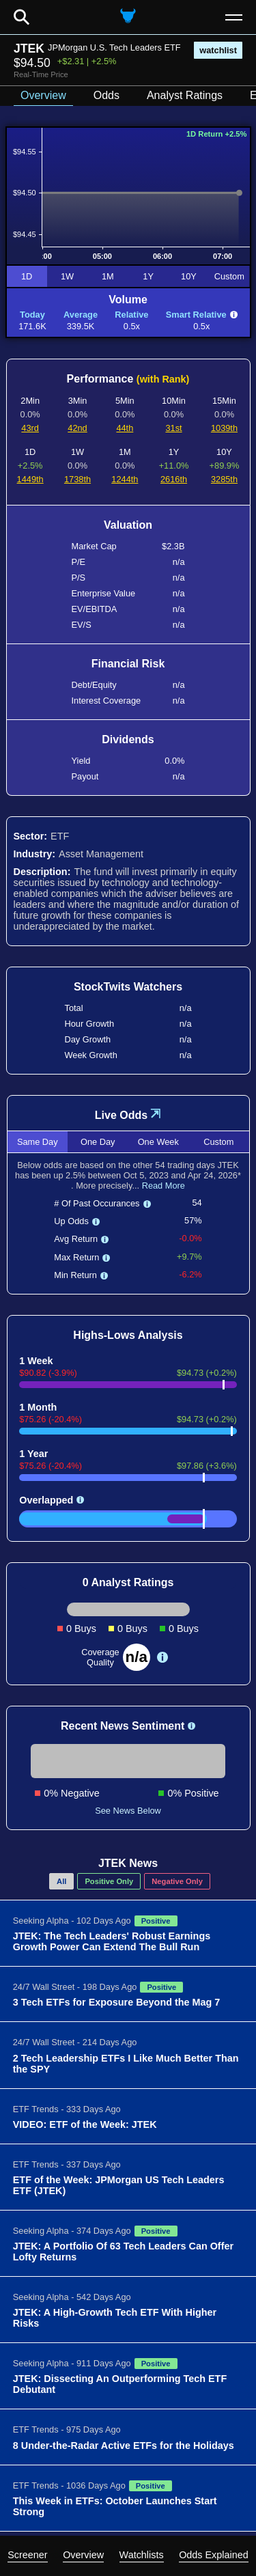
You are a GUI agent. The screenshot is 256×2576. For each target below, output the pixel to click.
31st (173, 428)
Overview (83, 2554)
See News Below (128, 1810)
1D (26, 276)
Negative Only (177, 1881)
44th (124, 428)
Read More (163, 1185)
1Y (148, 276)
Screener (27, 2554)
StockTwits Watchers (128, 987)
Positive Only (109, 1881)
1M (108, 276)
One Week (158, 1142)
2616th (173, 479)
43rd (30, 428)
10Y (189, 276)
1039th (224, 428)
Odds (106, 95)
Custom (229, 276)
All (61, 1881)
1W (67, 276)
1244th (124, 479)
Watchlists (141, 2554)
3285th (224, 479)
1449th (30, 479)
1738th (77, 479)
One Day (98, 1142)
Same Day (37, 1142)
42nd (77, 428)
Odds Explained (213, 2554)
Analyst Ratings (185, 95)
